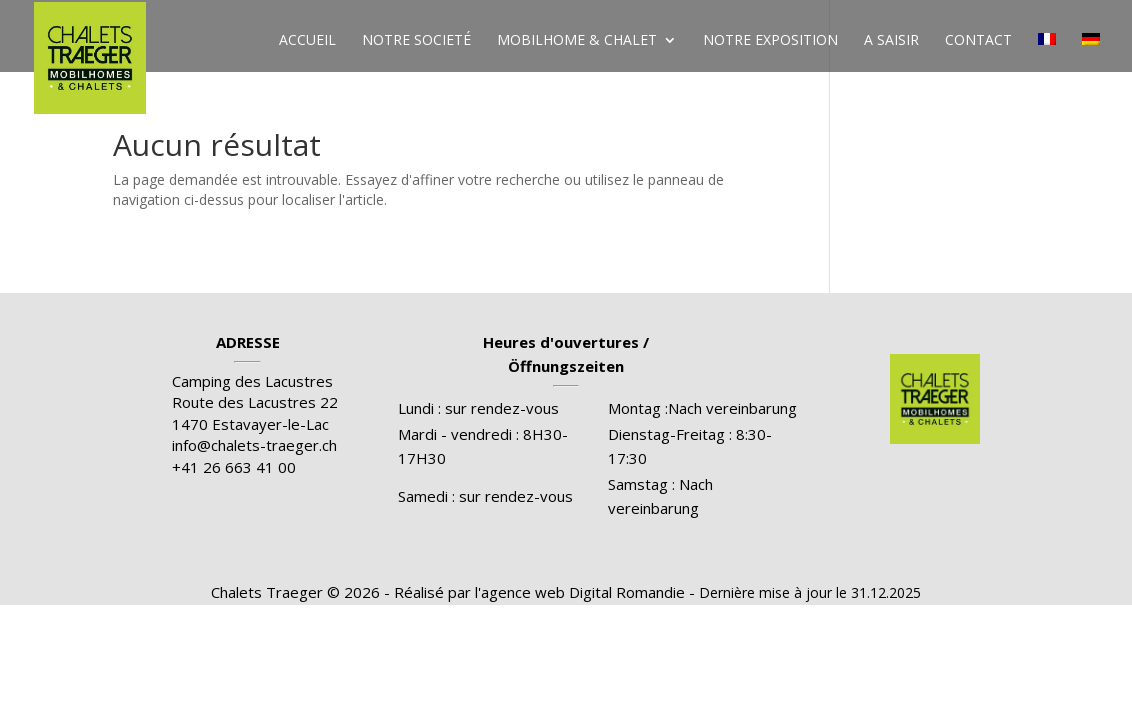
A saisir (891, 41)
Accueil (307, 41)
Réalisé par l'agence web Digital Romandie (539, 592)
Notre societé (416, 41)
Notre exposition (770, 41)
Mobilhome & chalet (577, 41)
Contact (978, 41)
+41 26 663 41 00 (234, 467)
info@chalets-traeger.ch (254, 445)
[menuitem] (1047, 56)
